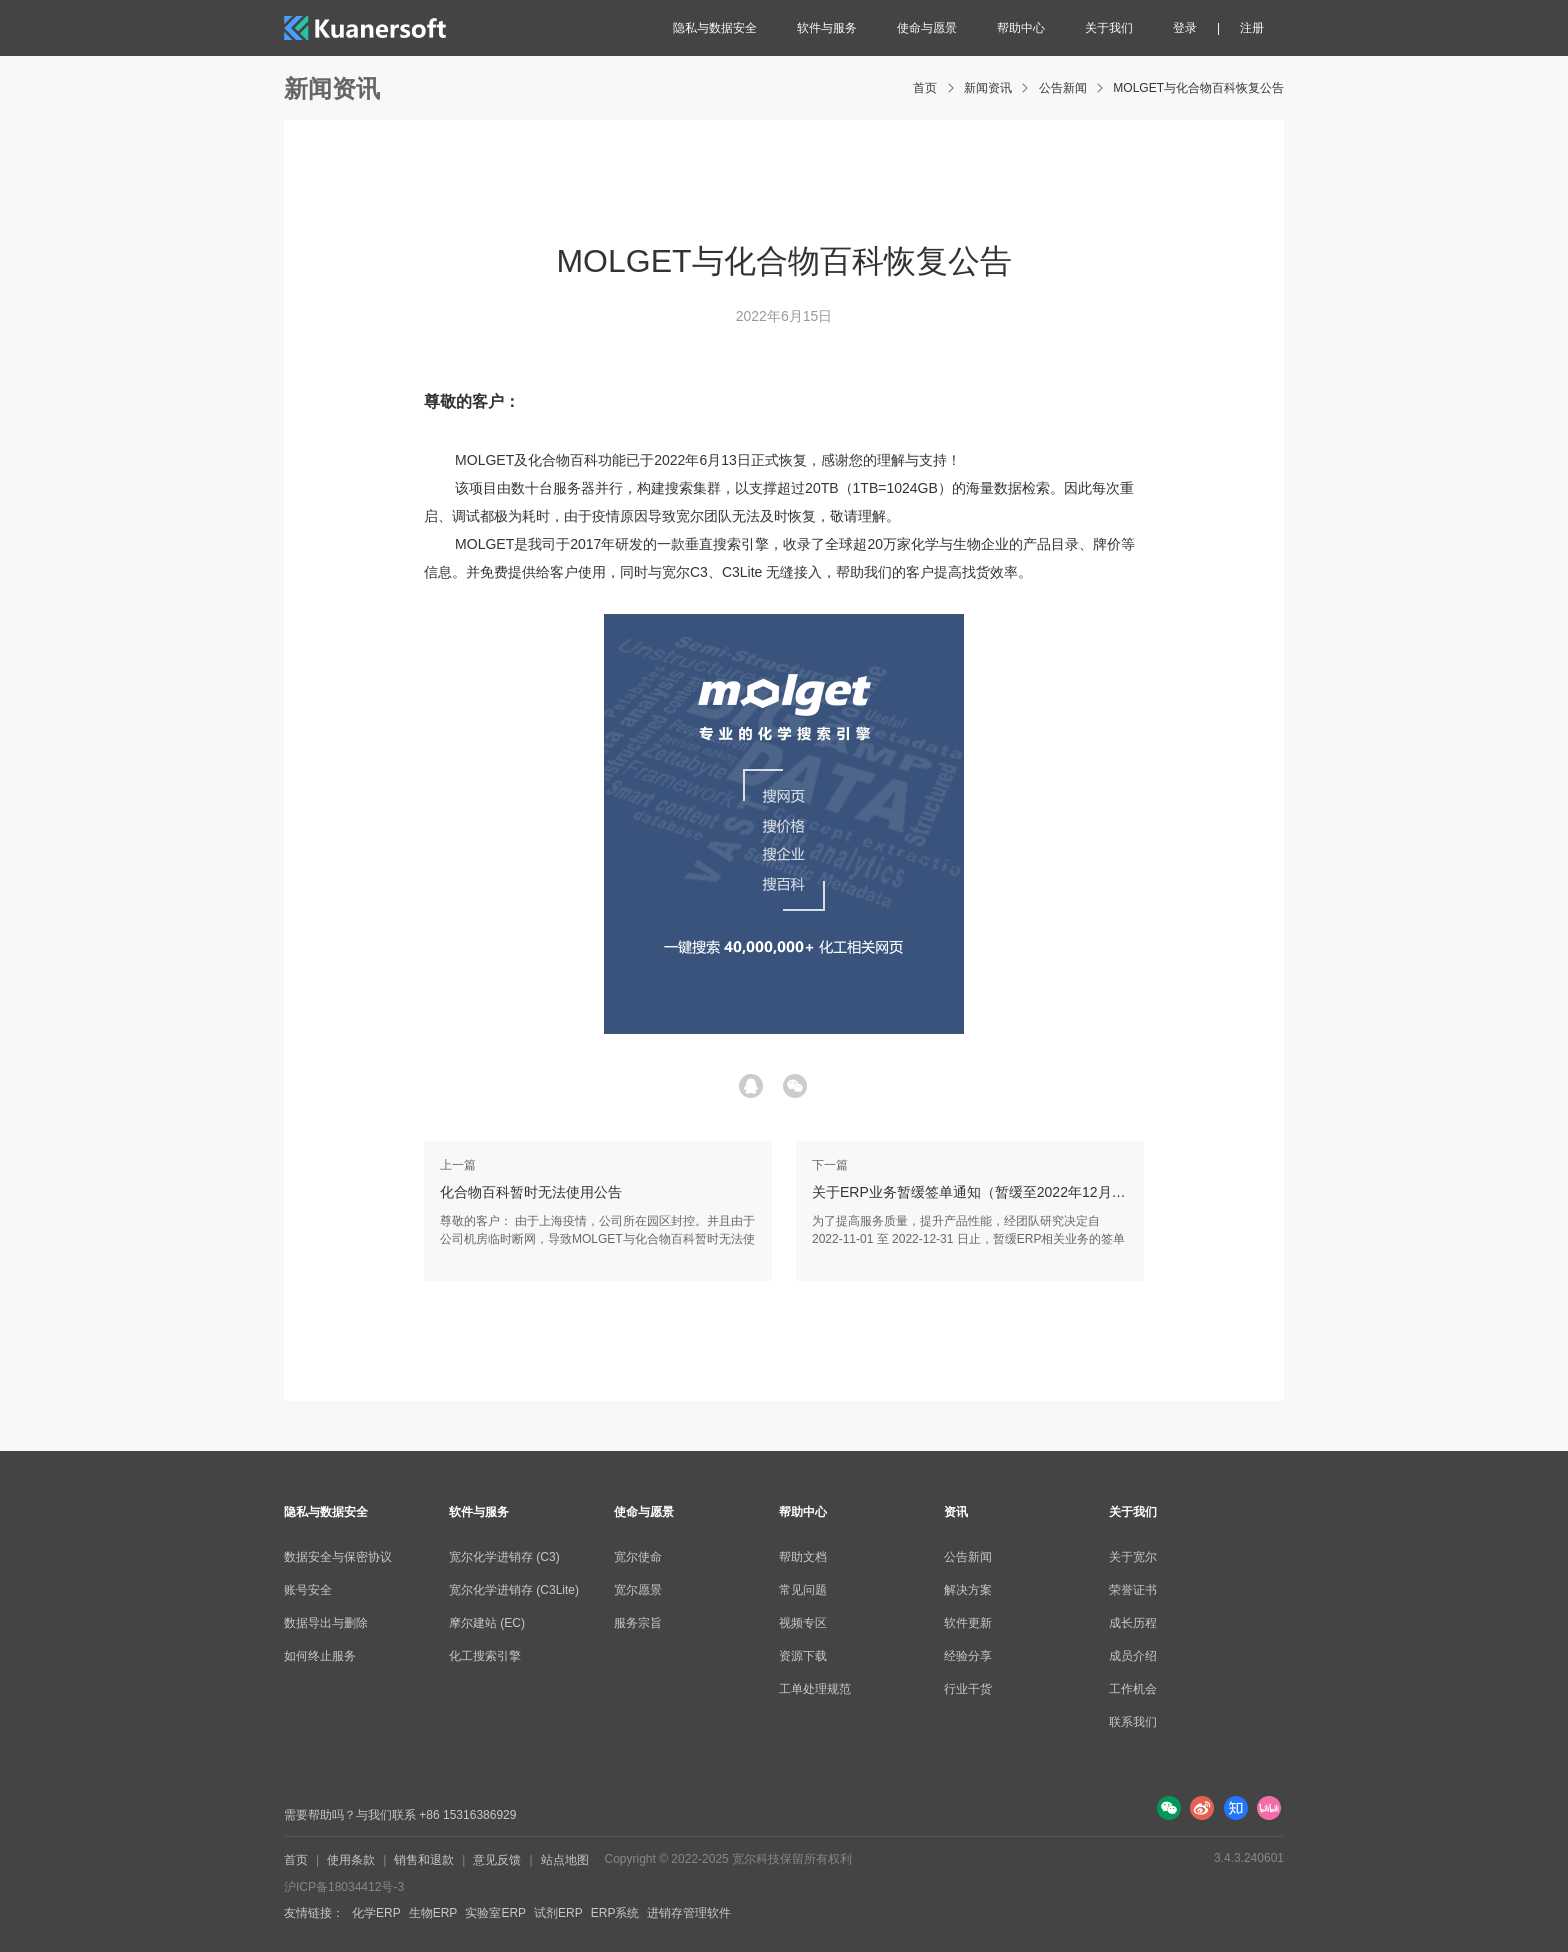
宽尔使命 (638, 1557)
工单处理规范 (815, 1689)
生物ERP (433, 1913)
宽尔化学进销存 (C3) (504, 1557)
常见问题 (803, 1590)
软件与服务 (827, 28)
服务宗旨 (638, 1623)
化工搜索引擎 (485, 1656)
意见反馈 (497, 1860)
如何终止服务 (320, 1656)
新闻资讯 (988, 88)
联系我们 (1133, 1722)
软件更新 (968, 1623)
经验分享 (968, 1656)
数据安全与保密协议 (338, 1557)
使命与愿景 (927, 28)
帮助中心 (1021, 28)
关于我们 (1109, 28)
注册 (1252, 28)
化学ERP (376, 1913)
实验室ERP (495, 1913)
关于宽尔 (1133, 1557)
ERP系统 (615, 1913)
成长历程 (1133, 1623)
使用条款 (351, 1860)
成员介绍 (1133, 1656)
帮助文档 (803, 1557)
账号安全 (308, 1590)
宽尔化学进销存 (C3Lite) (514, 1590)
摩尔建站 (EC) (487, 1623)
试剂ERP (558, 1913)
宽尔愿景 (638, 1590)
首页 (925, 88)
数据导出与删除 (326, 1623)
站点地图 (565, 1860)
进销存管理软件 (689, 1913)
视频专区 (803, 1623)
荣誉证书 (1133, 1590)
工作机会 (1133, 1689)
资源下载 (803, 1656)
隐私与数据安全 (715, 28)
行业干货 (968, 1689)
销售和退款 (424, 1860)
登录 (1185, 28)
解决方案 (968, 1590)
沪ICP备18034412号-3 (344, 1887)
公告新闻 (1063, 88)
